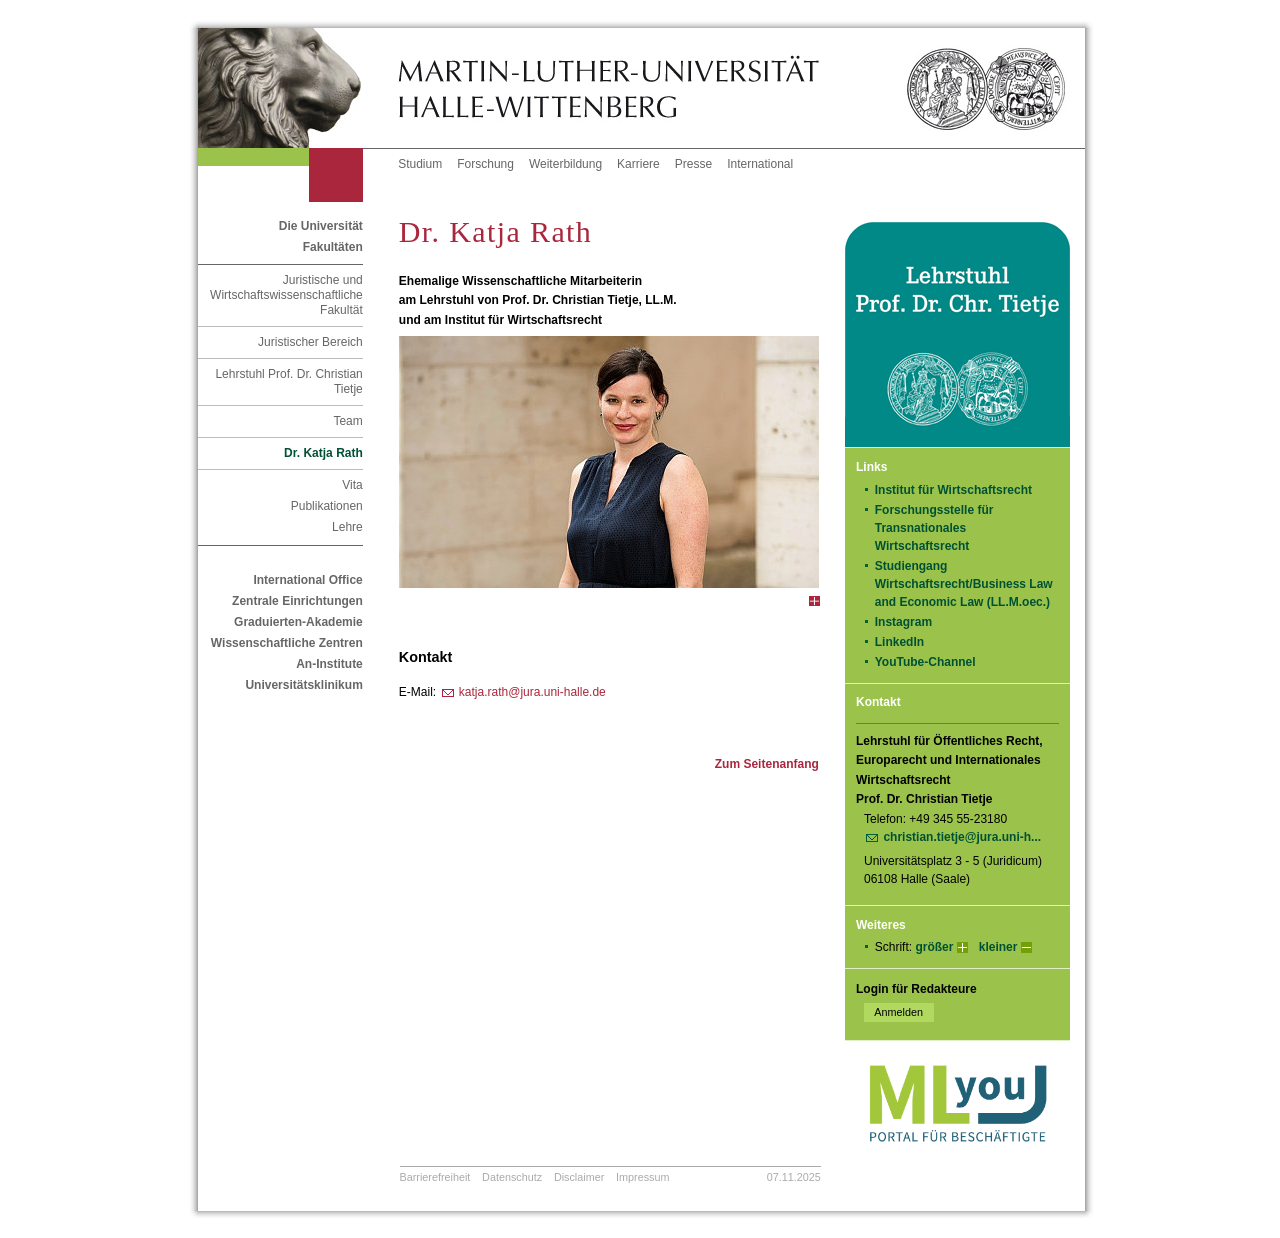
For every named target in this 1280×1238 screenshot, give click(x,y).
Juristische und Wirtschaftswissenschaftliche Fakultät (286, 295)
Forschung (485, 164)
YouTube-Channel (932, 662)
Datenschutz (512, 1177)
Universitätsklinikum (303, 685)
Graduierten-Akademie (298, 622)
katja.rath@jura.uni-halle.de (532, 692)
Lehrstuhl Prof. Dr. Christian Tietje (288, 381)
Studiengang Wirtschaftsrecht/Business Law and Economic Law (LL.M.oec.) (964, 584)
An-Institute (329, 664)
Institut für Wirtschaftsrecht (953, 490)
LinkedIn (906, 642)
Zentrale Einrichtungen (297, 601)
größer (934, 947)
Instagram (910, 622)
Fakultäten (333, 247)
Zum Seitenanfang (767, 764)
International (760, 164)
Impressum (642, 1177)
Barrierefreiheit (435, 1177)
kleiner (998, 947)
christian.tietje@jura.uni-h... (962, 837)
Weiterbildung (565, 164)
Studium (420, 164)
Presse (693, 164)
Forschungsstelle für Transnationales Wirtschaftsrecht (934, 528)
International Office (307, 580)
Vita (352, 485)
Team (347, 421)
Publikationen (327, 506)
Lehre (347, 527)
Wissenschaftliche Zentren (287, 643)
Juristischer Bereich (310, 342)
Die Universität (321, 226)
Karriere (638, 164)
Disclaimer (579, 1177)
